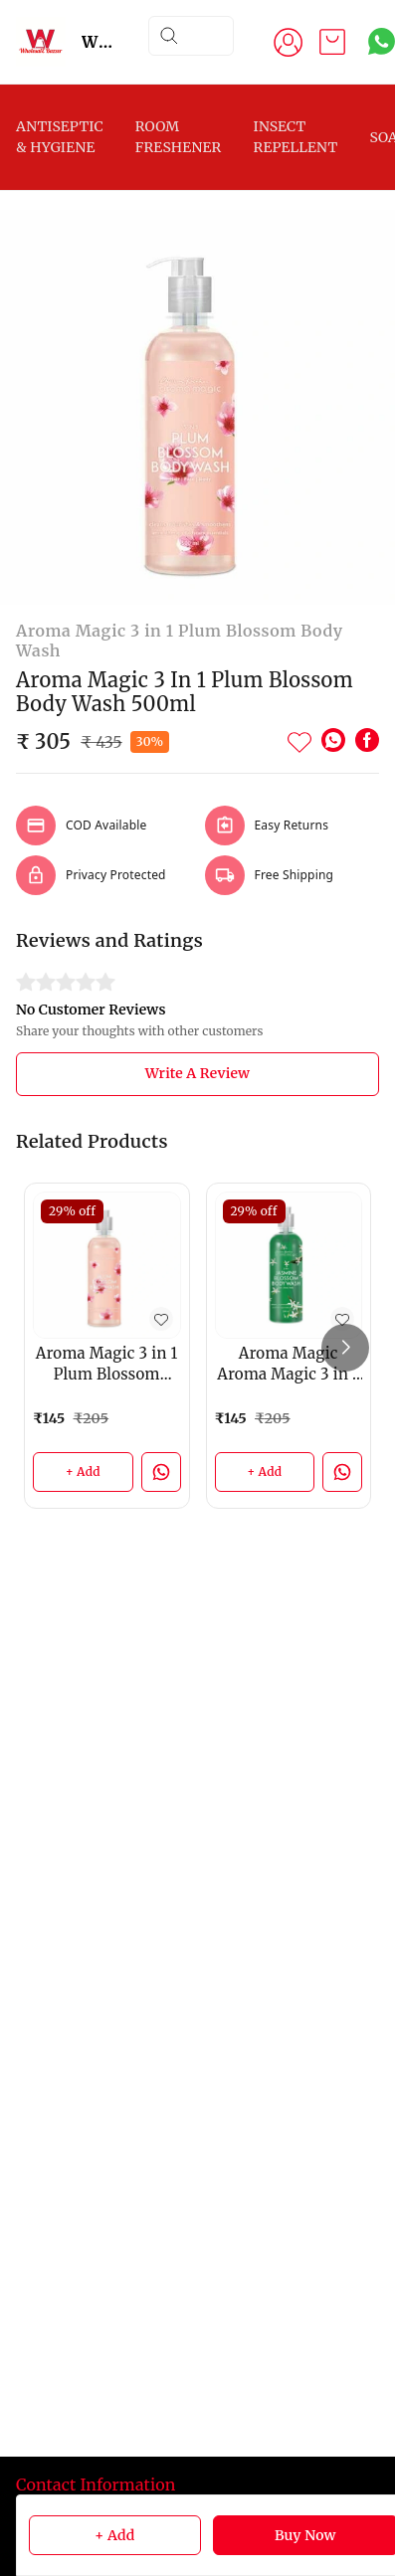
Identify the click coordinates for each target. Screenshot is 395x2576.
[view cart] (332, 42)
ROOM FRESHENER (178, 136)
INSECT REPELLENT (295, 136)
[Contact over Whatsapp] (381, 41)
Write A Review (197, 1073)
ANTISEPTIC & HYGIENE (59, 136)
